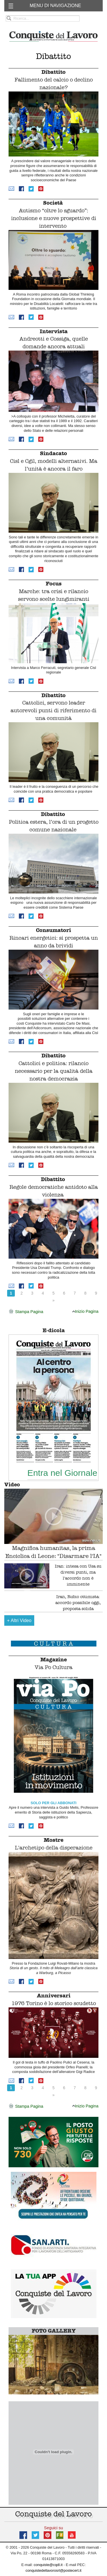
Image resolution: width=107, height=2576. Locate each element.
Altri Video (19, 1620)
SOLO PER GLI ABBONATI (53, 1803)
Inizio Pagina (85, 1311)
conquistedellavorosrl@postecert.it (54, 2570)
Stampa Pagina (26, 1312)
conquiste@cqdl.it (48, 2565)
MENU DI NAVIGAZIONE (55, 5)
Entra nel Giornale (62, 1473)
